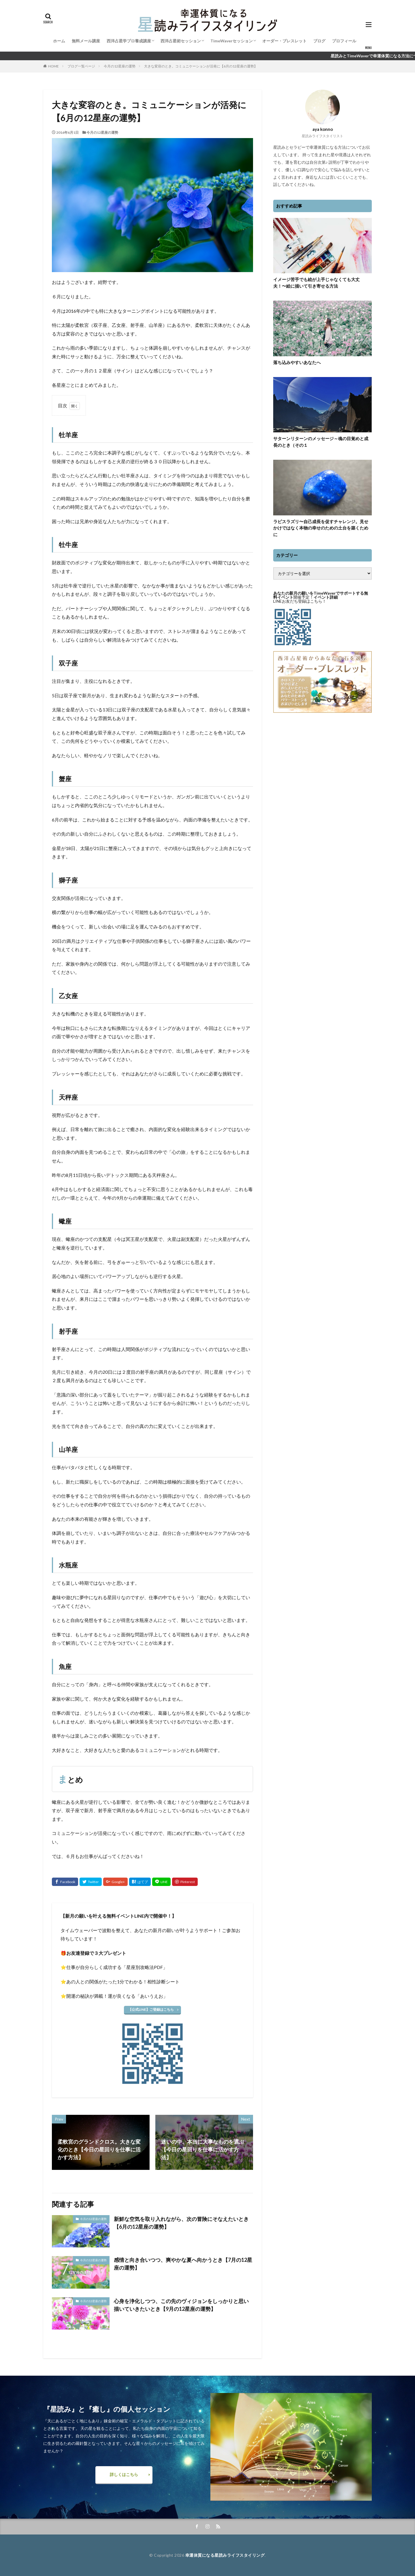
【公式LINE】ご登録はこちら (151, 2009)
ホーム (59, 40)
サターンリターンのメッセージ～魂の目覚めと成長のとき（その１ (320, 442)
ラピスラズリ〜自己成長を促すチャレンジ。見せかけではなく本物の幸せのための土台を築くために (320, 528)
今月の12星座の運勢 (119, 66)
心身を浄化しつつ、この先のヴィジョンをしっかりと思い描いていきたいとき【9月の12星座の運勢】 (181, 2305)
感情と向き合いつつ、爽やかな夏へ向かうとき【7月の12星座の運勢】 (183, 2264)
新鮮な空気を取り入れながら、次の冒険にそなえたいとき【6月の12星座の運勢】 (181, 2223)
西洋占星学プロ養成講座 (129, 40)
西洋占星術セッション (181, 40)
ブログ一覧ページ (81, 66)
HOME (53, 66)
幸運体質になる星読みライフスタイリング (225, 2555)
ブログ (319, 40)
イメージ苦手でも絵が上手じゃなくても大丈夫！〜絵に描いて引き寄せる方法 (316, 283)
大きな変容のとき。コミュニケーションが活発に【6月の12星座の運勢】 (200, 66)
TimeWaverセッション (231, 40)
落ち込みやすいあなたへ (297, 362)
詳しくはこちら (124, 2474)
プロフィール (344, 40)
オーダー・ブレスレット (284, 40)
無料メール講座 (86, 40)
